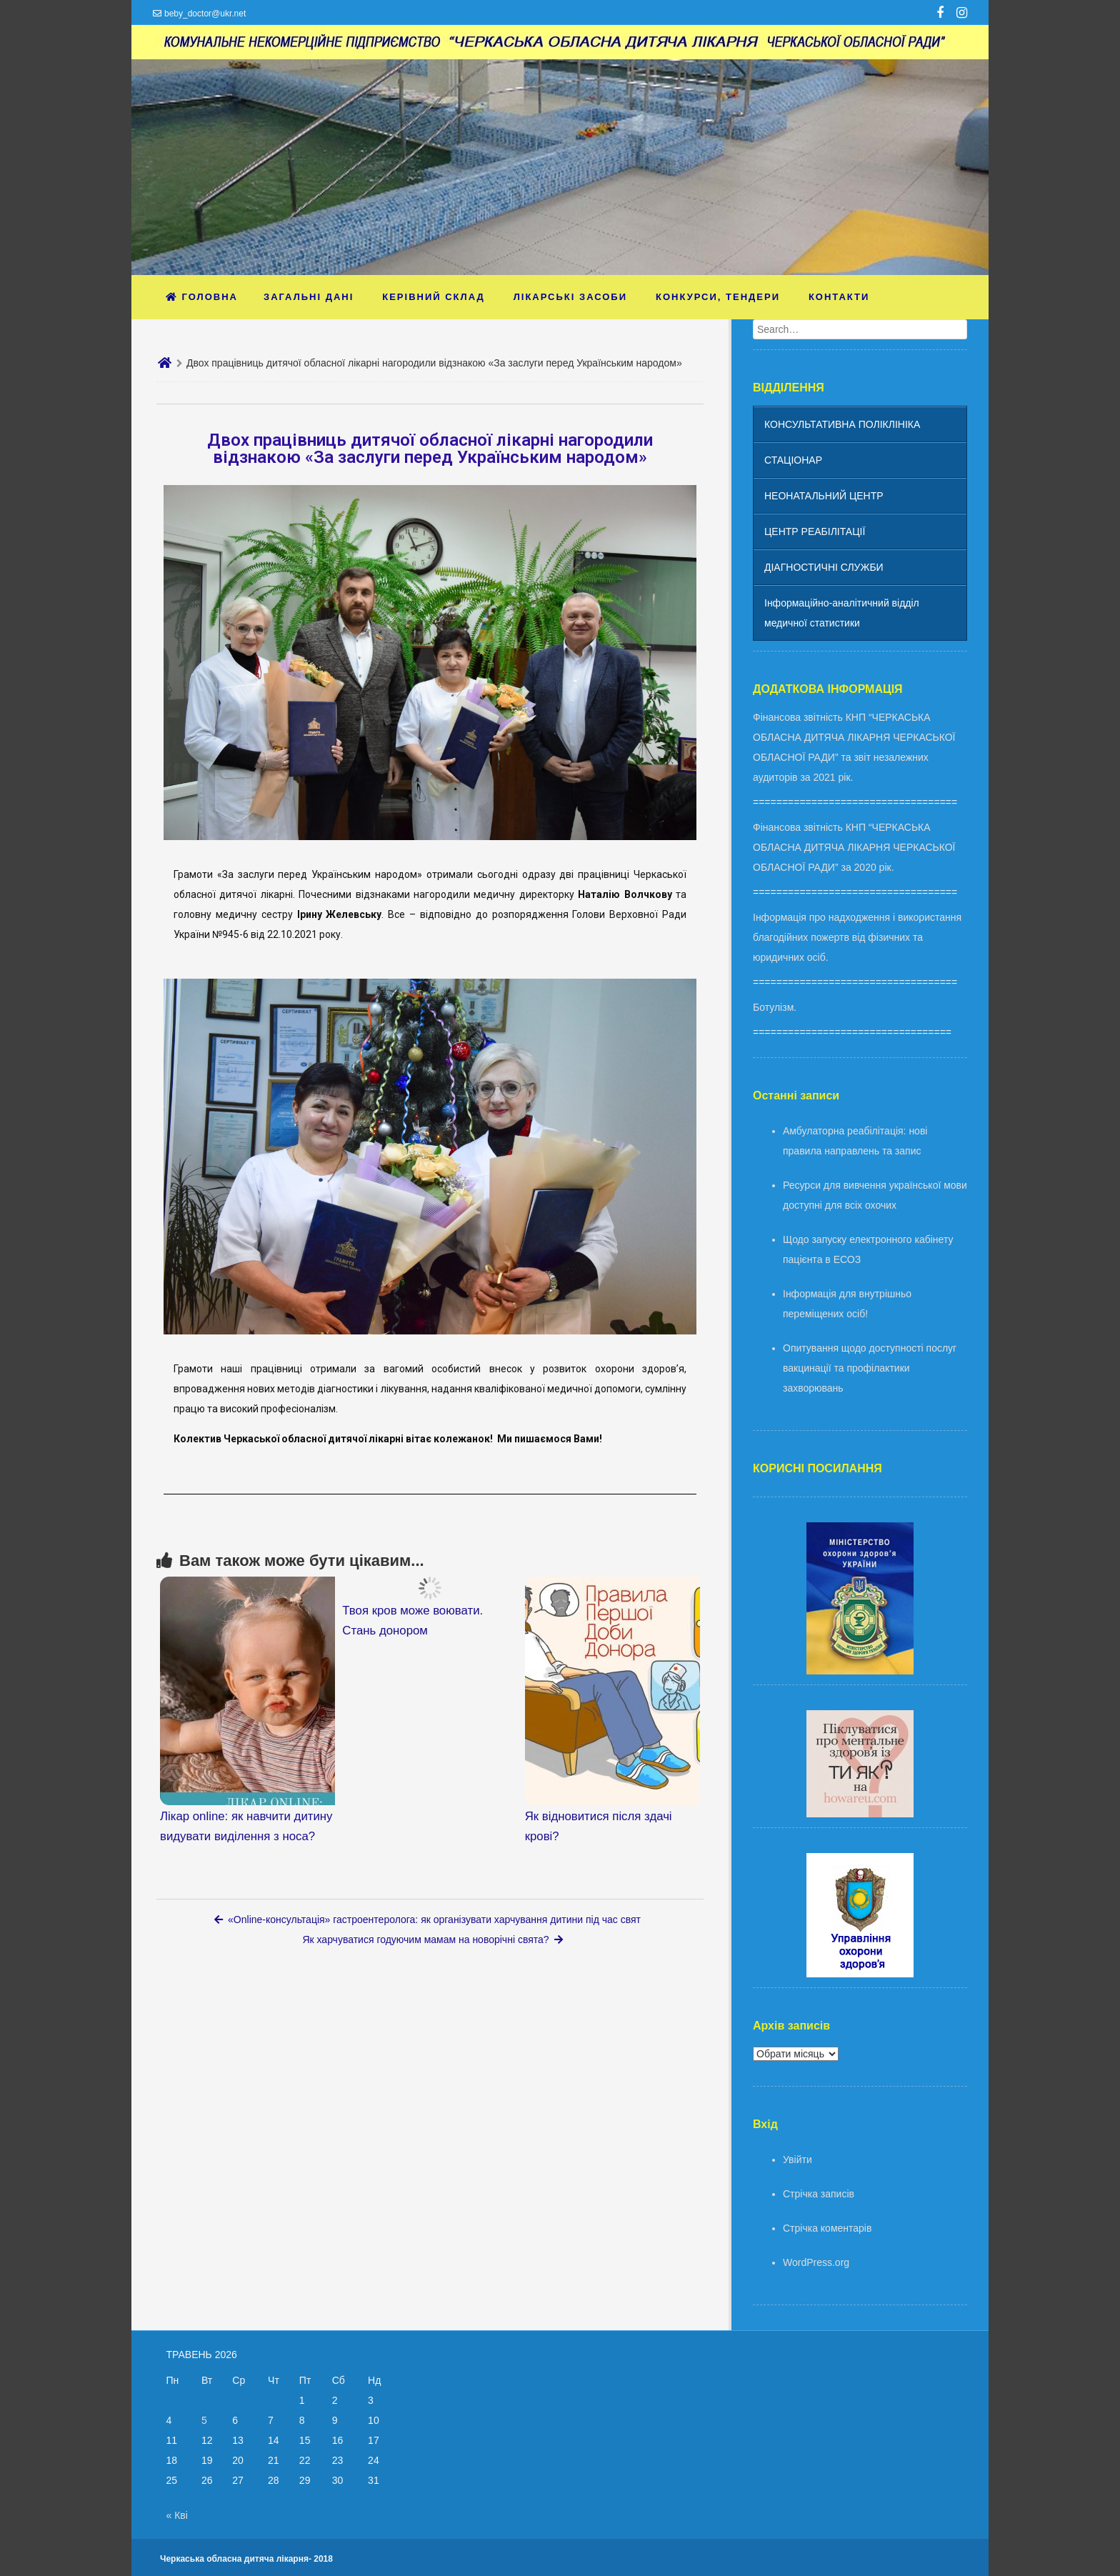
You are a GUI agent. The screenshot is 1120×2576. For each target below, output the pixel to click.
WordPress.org (816, 2262)
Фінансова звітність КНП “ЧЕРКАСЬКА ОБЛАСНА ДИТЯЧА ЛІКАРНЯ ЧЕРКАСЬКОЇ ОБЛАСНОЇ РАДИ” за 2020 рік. (854, 847)
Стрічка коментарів (827, 2228)
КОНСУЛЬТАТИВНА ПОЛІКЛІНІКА (842, 424)
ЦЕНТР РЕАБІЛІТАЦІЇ (814, 531)
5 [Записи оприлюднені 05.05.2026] (204, 2420)
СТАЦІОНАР (793, 460)
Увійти (797, 2159)
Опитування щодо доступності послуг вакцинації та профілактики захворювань (869, 1368)
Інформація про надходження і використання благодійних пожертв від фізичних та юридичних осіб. (857, 937)
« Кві (177, 2515)
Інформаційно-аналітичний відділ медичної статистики (841, 613)
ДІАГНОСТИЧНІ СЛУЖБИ (824, 567)
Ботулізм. (774, 1007)
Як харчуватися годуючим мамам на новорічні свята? (432, 1939)
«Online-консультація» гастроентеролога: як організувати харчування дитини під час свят (427, 1919)
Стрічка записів (818, 2194)
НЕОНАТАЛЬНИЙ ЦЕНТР (824, 495)
